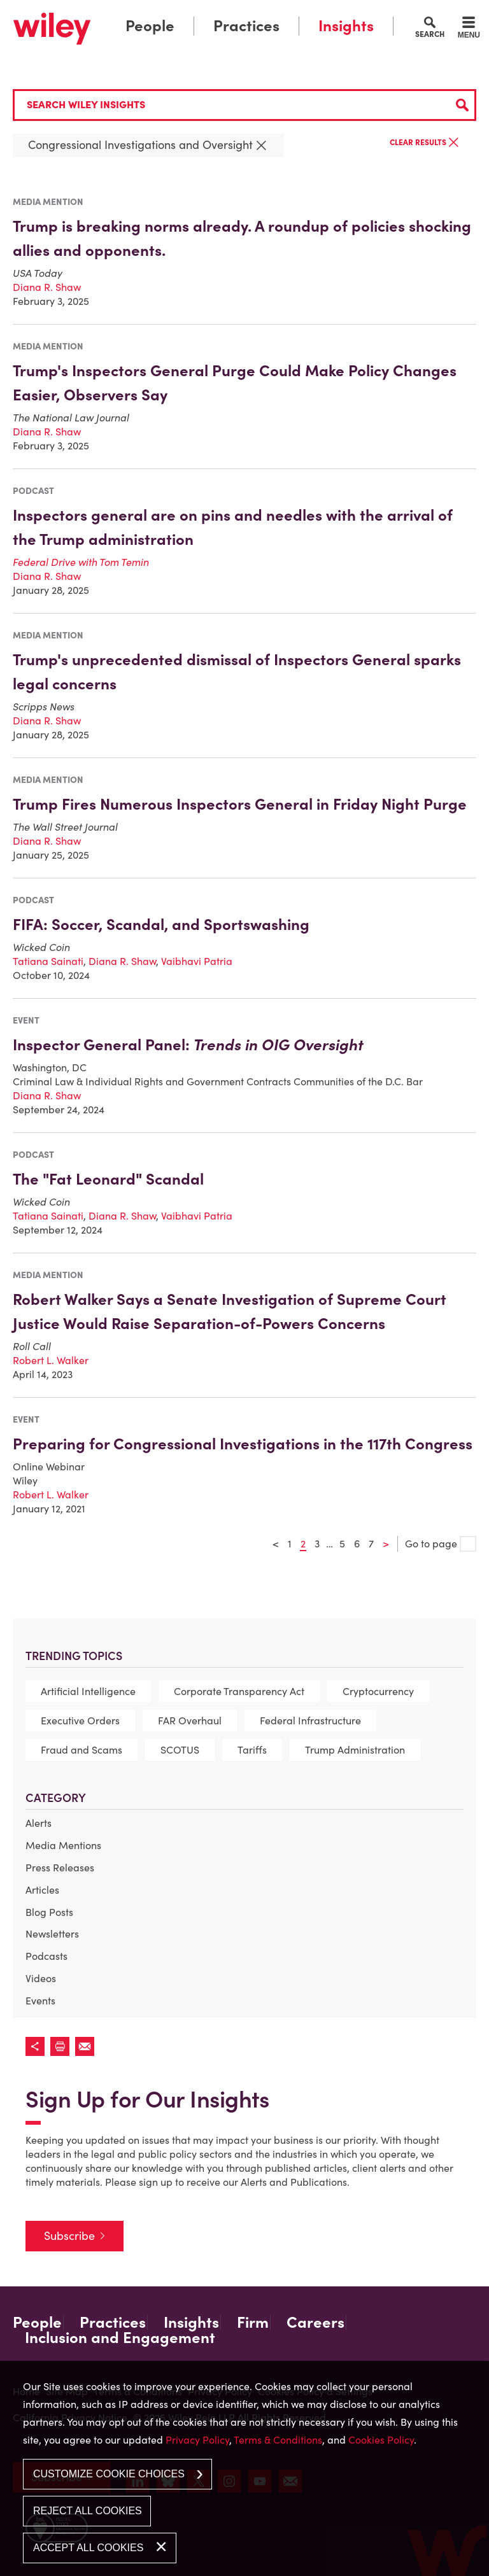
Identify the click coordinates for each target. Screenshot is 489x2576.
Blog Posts (49, 1912)
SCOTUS (179, 1749)
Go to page (440, 1544)
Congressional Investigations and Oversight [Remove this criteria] (148, 145)
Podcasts (46, 1956)
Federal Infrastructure (310, 1720)
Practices (246, 26)
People (149, 26)
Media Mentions (63, 1845)
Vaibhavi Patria (196, 961)
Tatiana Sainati (48, 961)
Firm (253, 2322)
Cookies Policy (381, 2439)
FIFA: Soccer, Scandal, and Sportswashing (161, 924)
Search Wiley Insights (86, 104)
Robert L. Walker (51, 1360)
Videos (40, 1978)
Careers (315, 2322)
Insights (346, 26)
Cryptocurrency (378, 1691)
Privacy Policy (197, 2439)
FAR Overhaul (190, 1720)
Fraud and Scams (81, 1749)
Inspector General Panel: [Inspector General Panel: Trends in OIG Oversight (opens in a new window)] (188, 1045)
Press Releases (59, 1867)
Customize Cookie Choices (109, 2473)
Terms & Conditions (278, 2439)
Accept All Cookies (88, 2547)
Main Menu (208, 13)
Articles (42, 1889)
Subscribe (69, 2235)
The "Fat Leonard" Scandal (108, 1179)
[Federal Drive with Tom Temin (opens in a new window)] (81, 562)
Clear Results (425, 143)
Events (40, 2000)
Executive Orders (80, 1720)
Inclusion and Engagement (120, 2338)
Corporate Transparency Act (239, 1691)
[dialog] (244, 2468)
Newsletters (52, 1933)
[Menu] (469, 29)
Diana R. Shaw (47, 287)
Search (429, 33)
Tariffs (252, 1749)
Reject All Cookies (87, 2510)
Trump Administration (355, 1749)
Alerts (38, 1823)
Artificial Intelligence (88, 1691)
